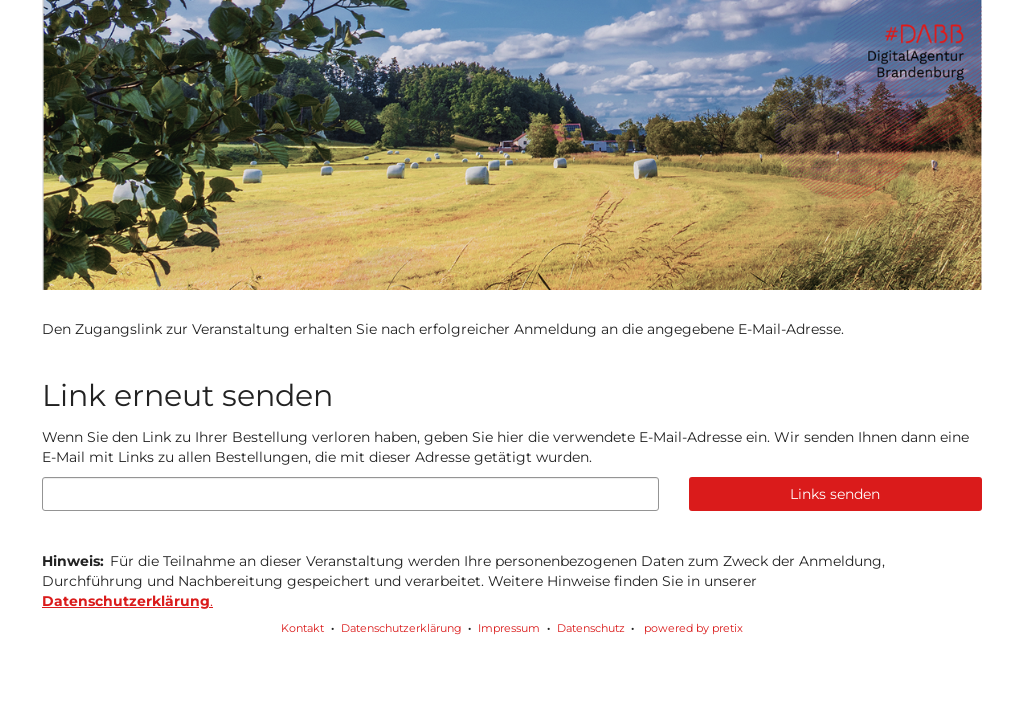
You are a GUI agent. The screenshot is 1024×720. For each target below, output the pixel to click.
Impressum (509, 628)
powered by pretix (693, 628)
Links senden (835, 494)
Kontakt (302, 628)
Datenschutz (591, 628)
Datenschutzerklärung (401, 628)
